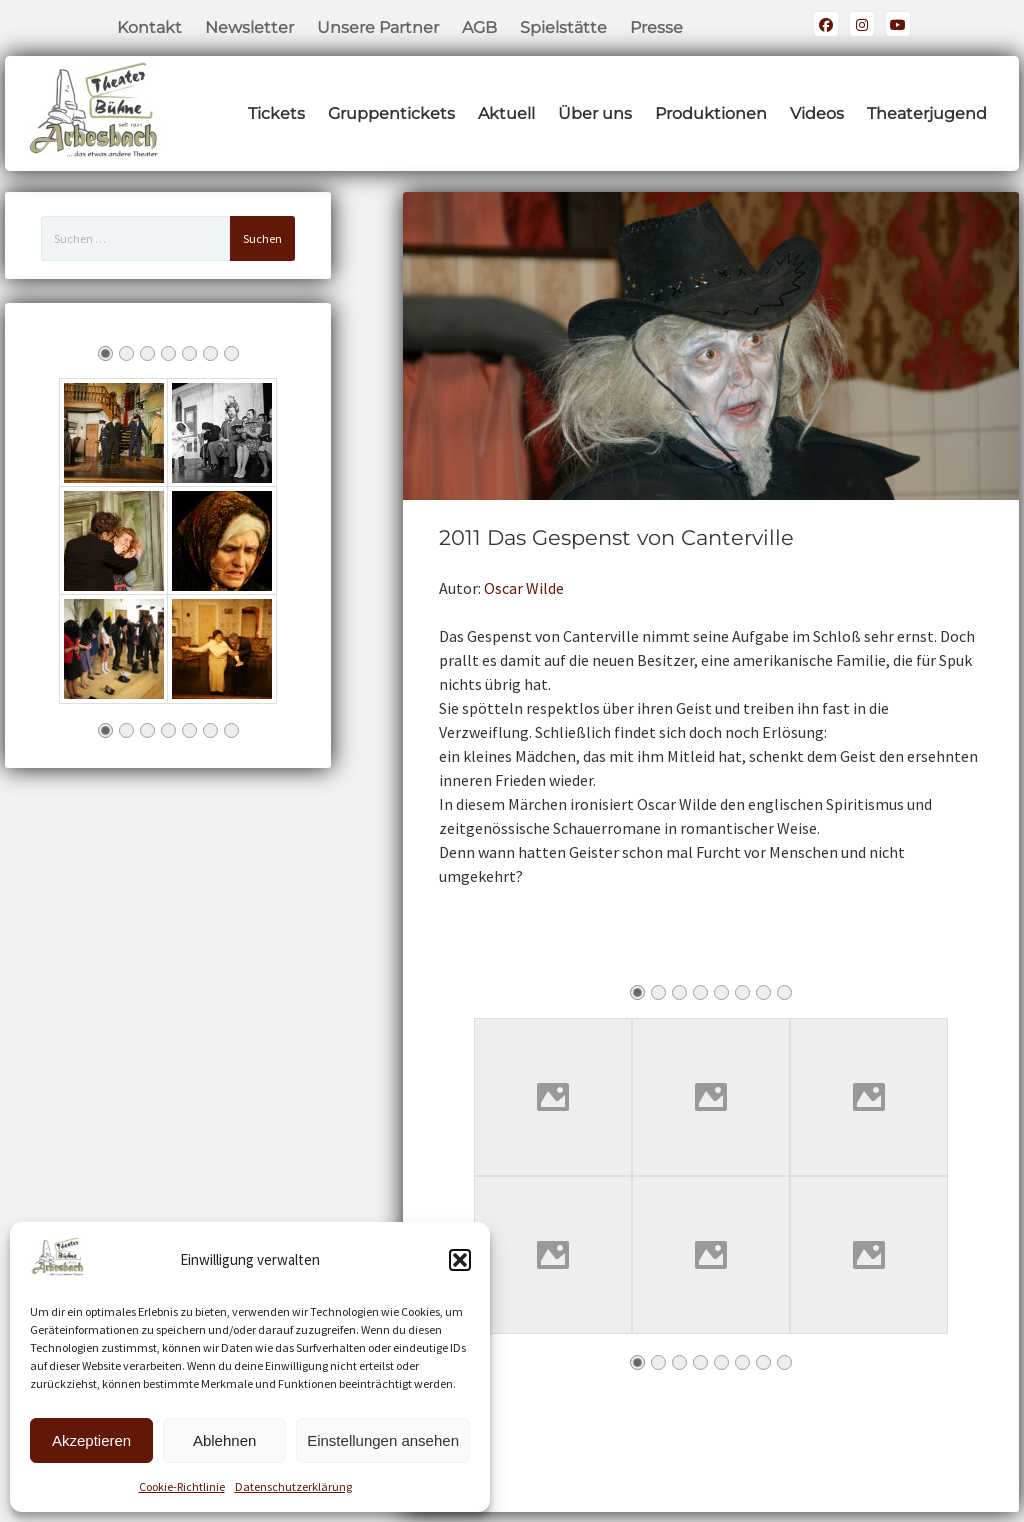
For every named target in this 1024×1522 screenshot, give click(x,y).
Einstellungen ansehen (383, 1440)
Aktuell (506, 113)
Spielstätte (563, 27)
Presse (656, 27)
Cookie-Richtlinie (182, 1486)
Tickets (276, 113)
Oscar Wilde (524, 588)
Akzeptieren (91, 1440)
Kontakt (149, 27)
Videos (817, 113)
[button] (460, 1260)
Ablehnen (224, 1440)
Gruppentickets (391, 113)
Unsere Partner (378, 27)
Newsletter (249, 27)
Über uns (595, 113)
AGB (479, 27)
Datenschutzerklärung (293, 1486)
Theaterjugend (927, 113)
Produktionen (711, 113)
